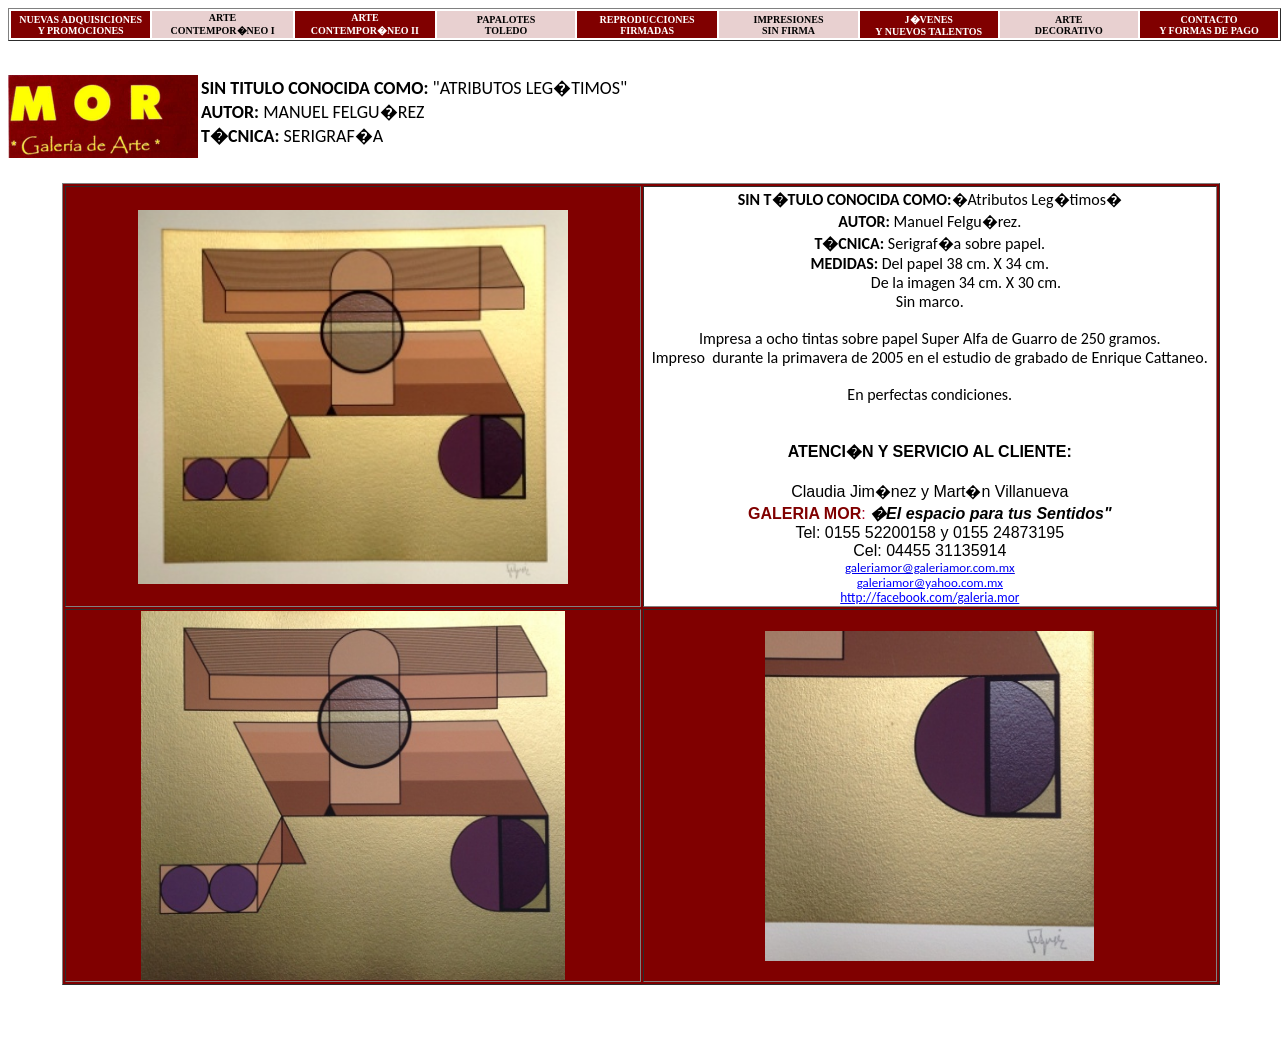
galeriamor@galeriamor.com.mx (930, 567)
